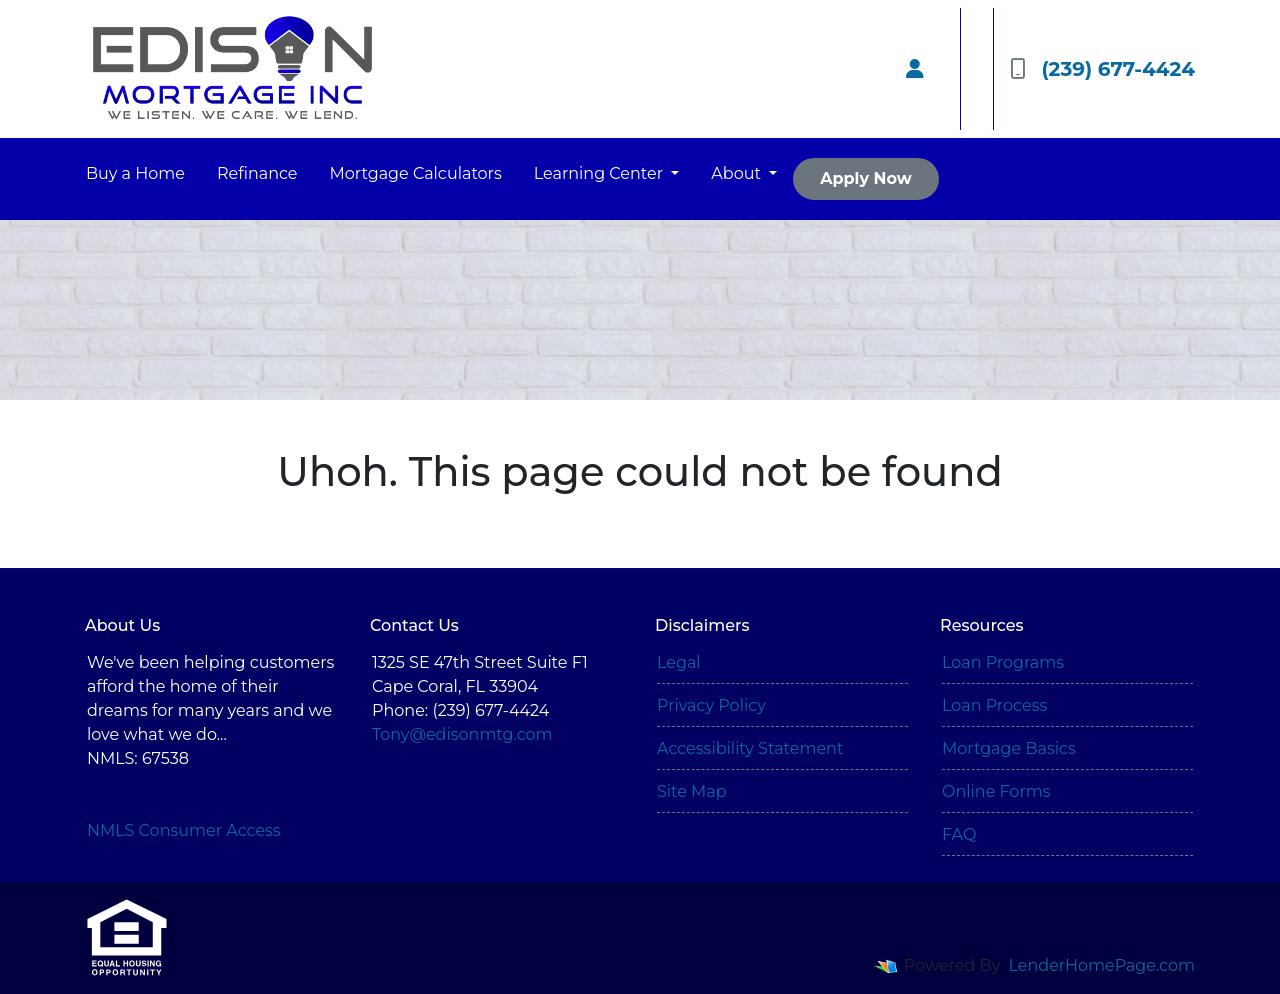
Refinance (257, 173)
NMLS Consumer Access (184, 830)
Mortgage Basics (1009, 748)
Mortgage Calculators (416, 173)
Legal (679, 662)
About (738, 173)
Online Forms (996, 791)
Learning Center (600, 173)
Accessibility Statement (750, 748)
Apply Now (865, 178)
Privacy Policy (711, 705)
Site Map (692, 791)
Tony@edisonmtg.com (462, 734)
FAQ (959, 834)
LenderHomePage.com (1102, 965)
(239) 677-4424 (1102, 69)
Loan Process (994, 705)
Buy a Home (135, 173)
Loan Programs (1003, 662)
